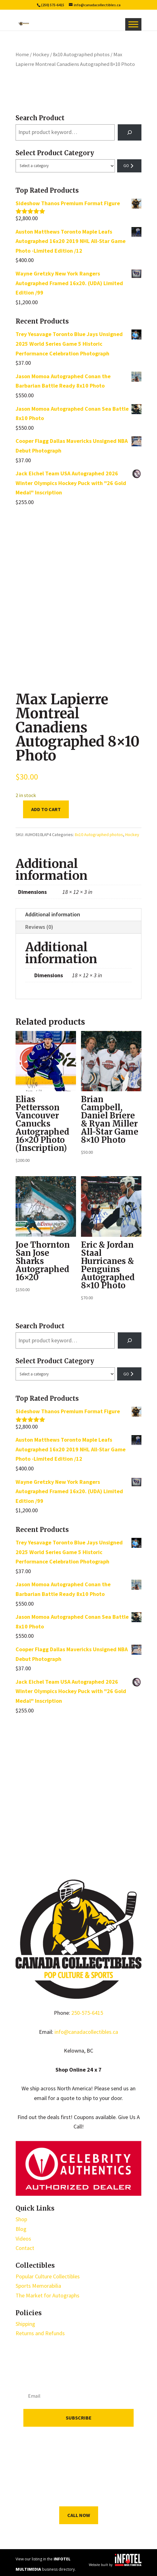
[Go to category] (129, 165)
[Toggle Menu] (133, 24)
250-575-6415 (87, 2012)
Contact (25, 2248)
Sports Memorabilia (38, 2285)
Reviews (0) (39, 926)
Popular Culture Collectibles (48, 2276)
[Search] (129, 132)
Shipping (25, 2323)
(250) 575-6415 (52, 4)
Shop (21, 2219)
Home (22, 54)
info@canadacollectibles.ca (86, 2031)
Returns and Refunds (40, 2333)
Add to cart (46, 809)
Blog (21, 2228)
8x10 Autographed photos (81, 54)
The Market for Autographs (47, 2295)
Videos (23, 2238)
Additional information (52, 914)
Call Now (78, 2515)
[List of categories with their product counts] (65, 165)
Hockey (41, 54)
